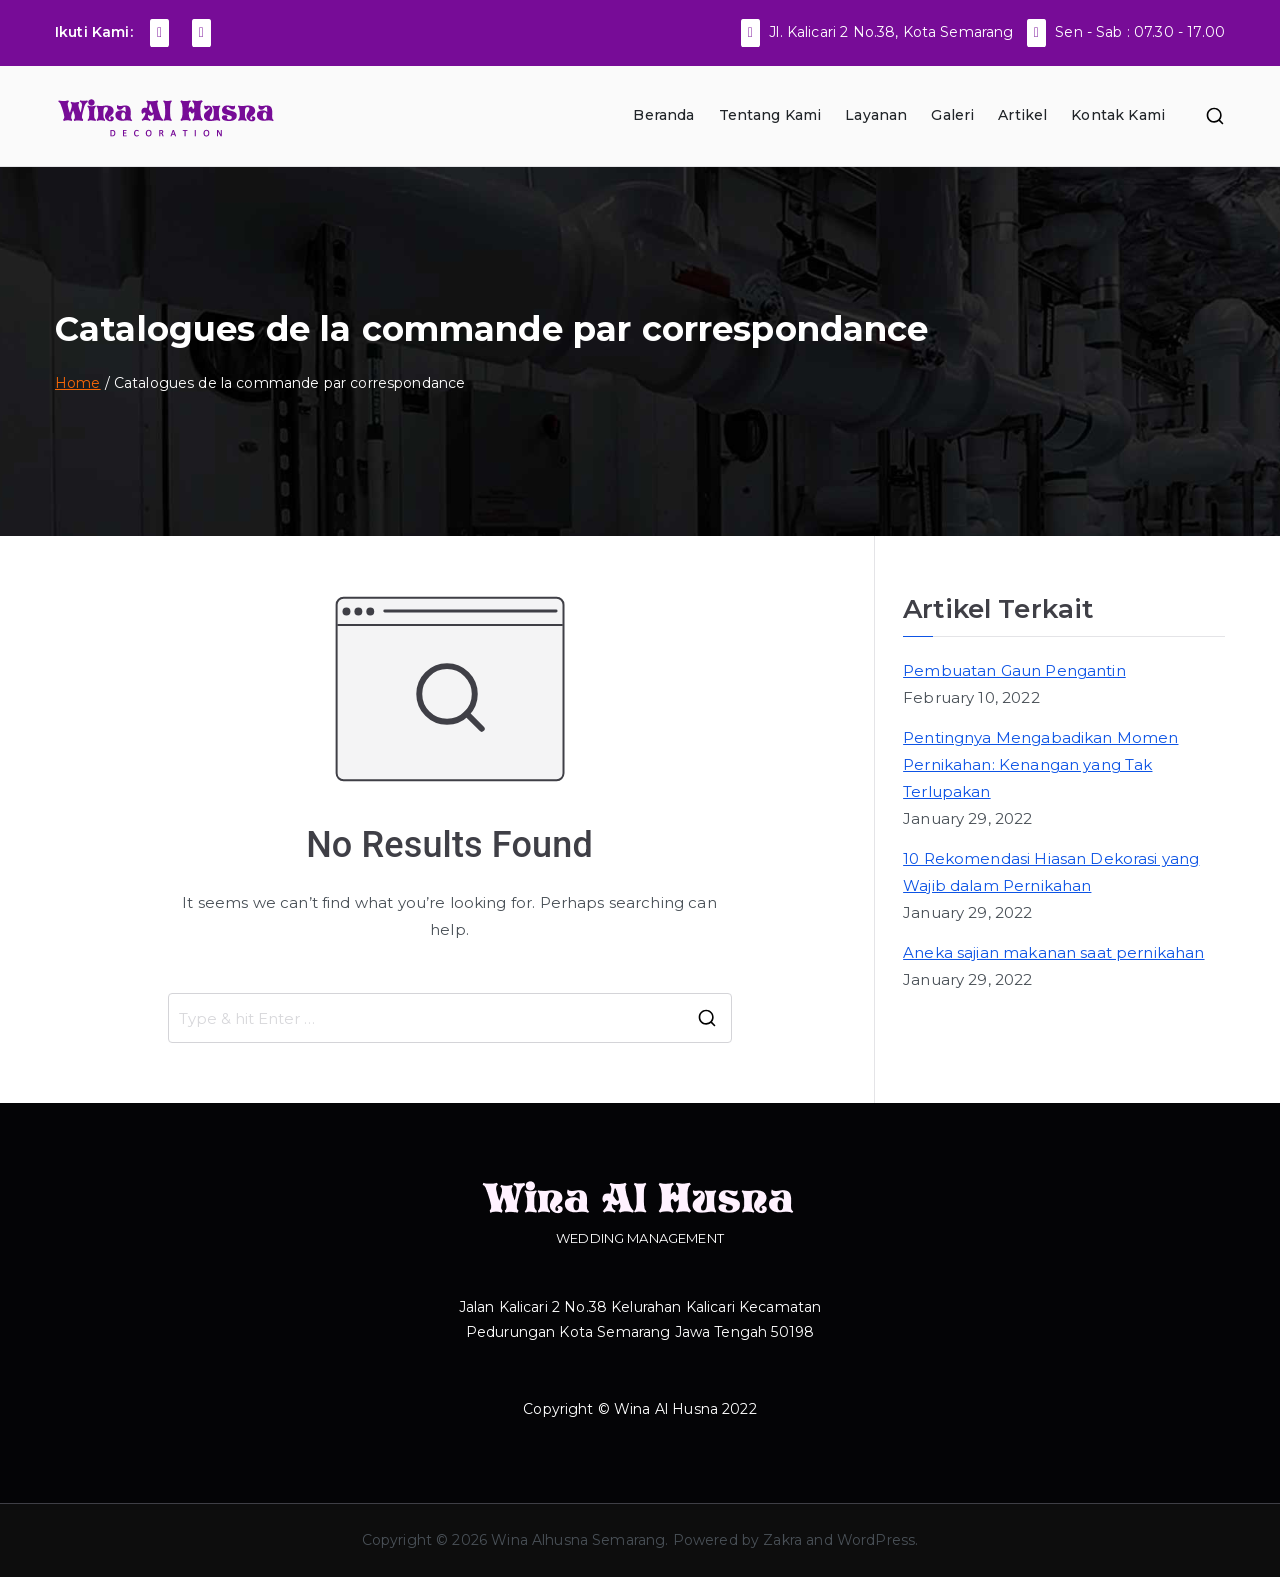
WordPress (876, 1540)
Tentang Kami (770, 115)
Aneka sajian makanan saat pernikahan (1053, 952)
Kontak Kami (1118, 115)
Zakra (782, 1540)
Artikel (1022, 115)
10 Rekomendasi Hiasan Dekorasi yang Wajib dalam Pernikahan (1051, 872)
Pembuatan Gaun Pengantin (1014, 670)
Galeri (952, 115)
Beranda (663, 115)
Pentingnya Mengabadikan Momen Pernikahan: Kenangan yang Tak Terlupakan (1040, 764)
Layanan (876, 115)
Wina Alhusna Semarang (578, 1540)
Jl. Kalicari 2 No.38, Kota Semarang (891, 32)
